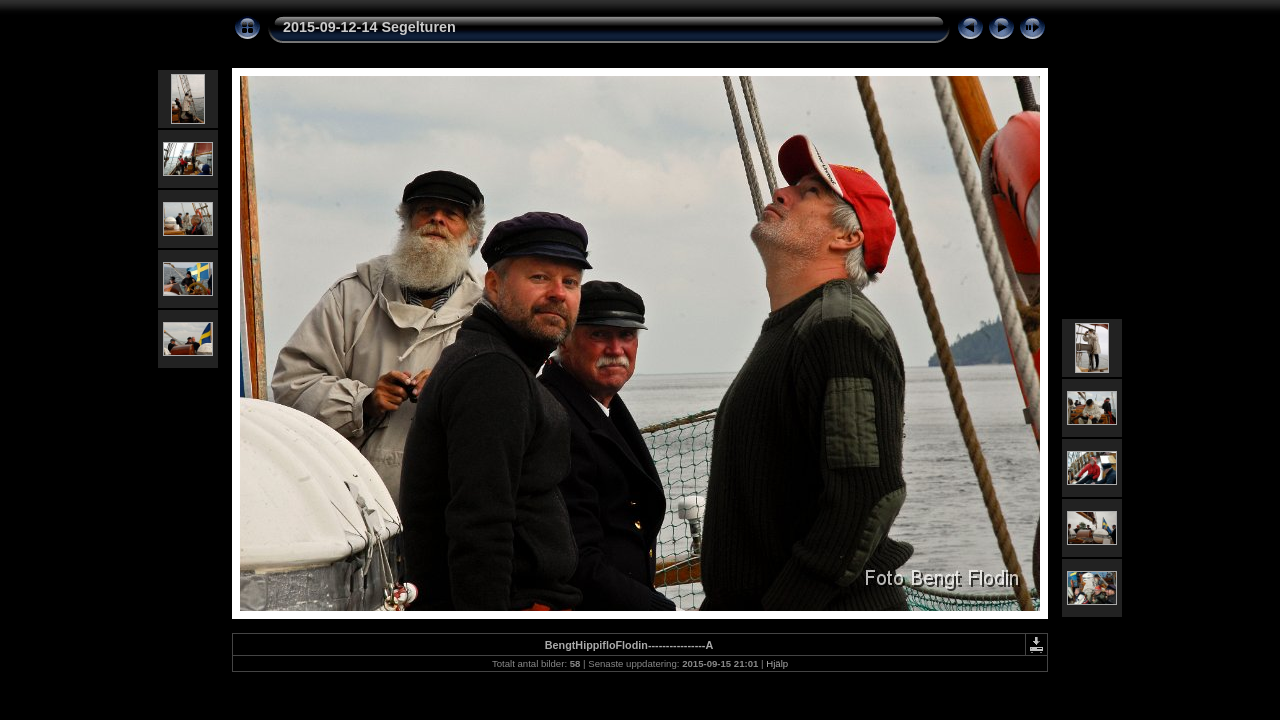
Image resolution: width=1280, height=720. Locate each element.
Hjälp (777, 663)
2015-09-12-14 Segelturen (369, 27)
